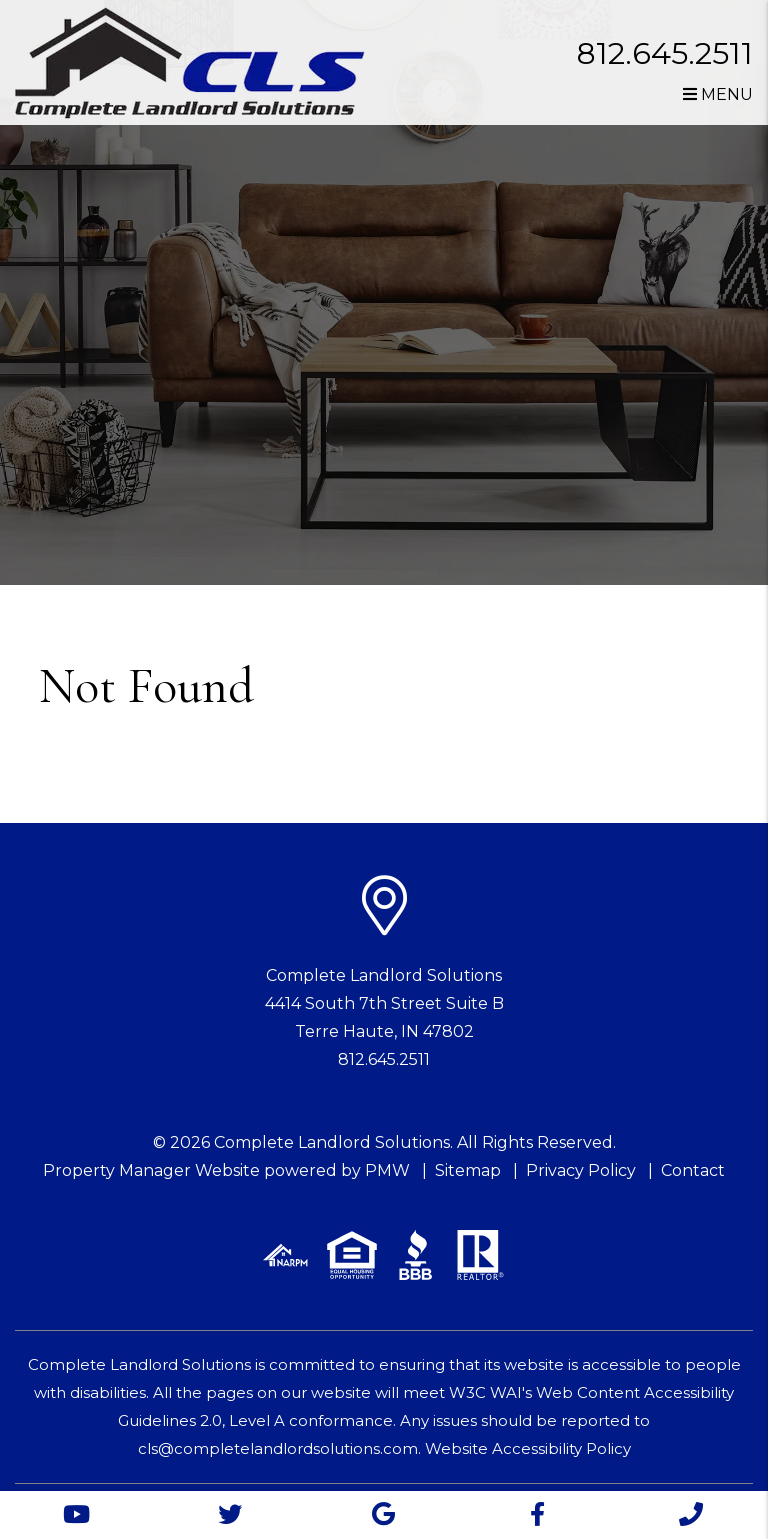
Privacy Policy (581, 1170)
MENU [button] (718, 94)
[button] (77, 1515)
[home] (190, 61)
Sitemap (468, 1170)
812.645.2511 (665, 53)
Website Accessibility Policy (528, 1448)
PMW (387, 1170)
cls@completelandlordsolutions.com (278, 1448)
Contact (693, 1170)
